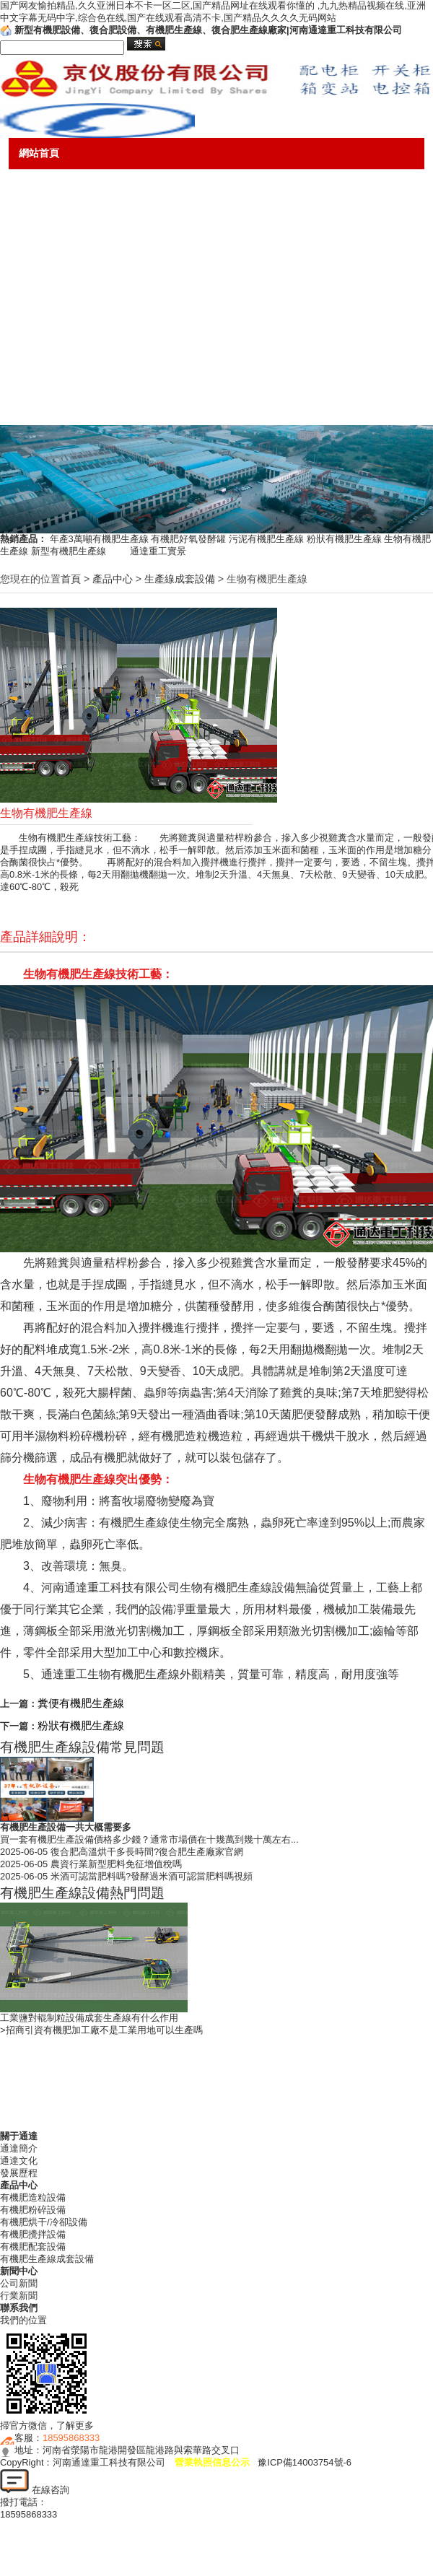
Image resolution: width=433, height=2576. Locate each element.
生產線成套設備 (179, 579)
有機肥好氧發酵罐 (188, 538)
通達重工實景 (158, 551)
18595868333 (71, 2437)
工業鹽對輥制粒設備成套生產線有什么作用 (89, 2017)
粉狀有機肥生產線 (344, 538)
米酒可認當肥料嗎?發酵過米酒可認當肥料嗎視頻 (152, 1876)
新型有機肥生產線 (79, 551)
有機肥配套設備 (33, 2246)
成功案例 (39, 249)
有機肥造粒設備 (33, 2197)
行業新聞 (19, 2295)
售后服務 (39, 312)
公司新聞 (19, 2283)
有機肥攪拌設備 (33, 2234)
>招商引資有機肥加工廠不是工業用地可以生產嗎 (101, 2030)
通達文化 (19, 2160)
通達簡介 (19, 2148)
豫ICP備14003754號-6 (304, 2462)
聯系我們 (39, 408)
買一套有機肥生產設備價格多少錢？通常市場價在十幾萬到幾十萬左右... (149, 1839)
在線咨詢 (34, 2489)
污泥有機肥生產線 (266, 538)
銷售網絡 (39, 344)
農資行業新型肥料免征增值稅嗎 (116, 1864)
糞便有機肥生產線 (81, 1703)
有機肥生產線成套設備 (47, 2258)
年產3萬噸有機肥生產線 (99, 538)
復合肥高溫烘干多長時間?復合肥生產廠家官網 (147, 1851)
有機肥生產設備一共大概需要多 (65, 1827)
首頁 (71, 579)
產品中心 (39, 216)
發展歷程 (19, 2172)
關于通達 (39, 185)
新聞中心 (39, 281)
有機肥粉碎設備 (33, 2209)
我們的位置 (23, 2320)
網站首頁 (39, 153)
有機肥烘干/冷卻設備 (43, 2222)
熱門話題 (39, 376)
